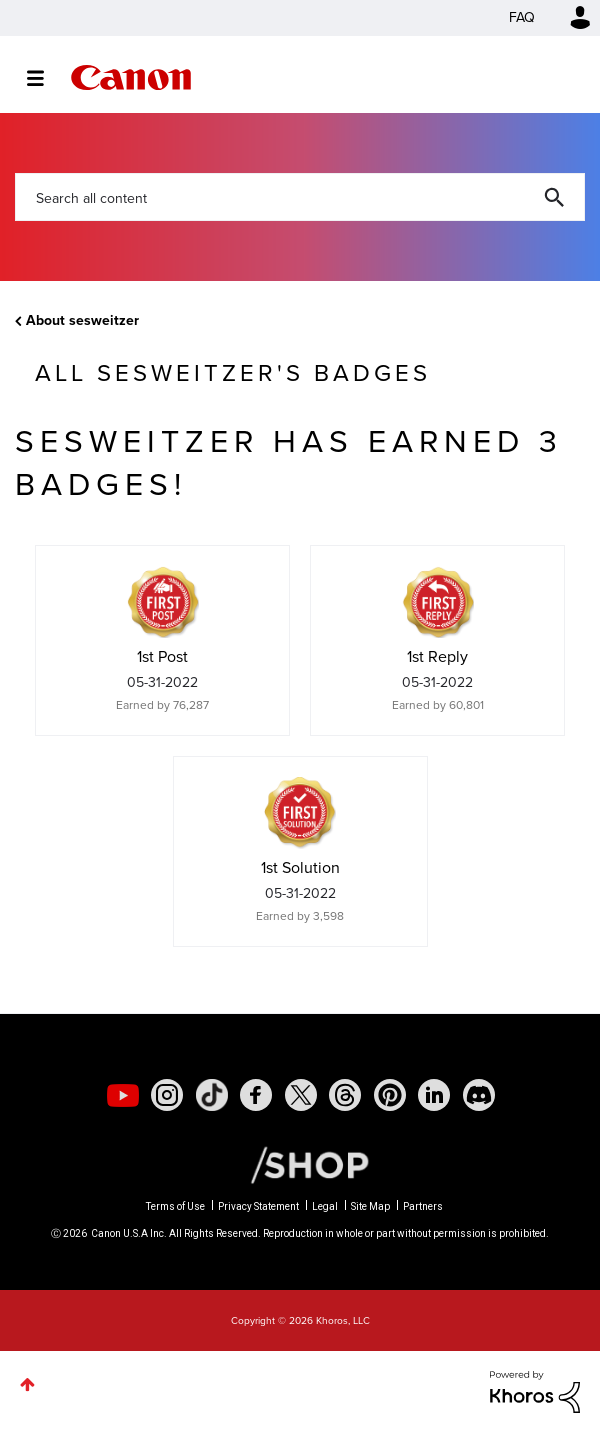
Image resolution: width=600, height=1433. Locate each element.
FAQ (522, 17)
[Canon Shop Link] (300, 1164)
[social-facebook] (256, 1095)
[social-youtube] (123, 1095)
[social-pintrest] (390, 1095)
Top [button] (27, 1384)
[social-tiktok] (212, 1095)
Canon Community (131, 77)
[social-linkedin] (434, 1095)
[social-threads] (345, 1095)
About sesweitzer (82, 320)
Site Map (370, 1206)
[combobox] (300, 197)
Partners (423, 1206)
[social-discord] (479, 1095)
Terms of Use (175, 1206)
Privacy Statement (258, 1206)
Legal (325, 1206)
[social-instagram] (167, 1095)
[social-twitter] (301, 1095)
